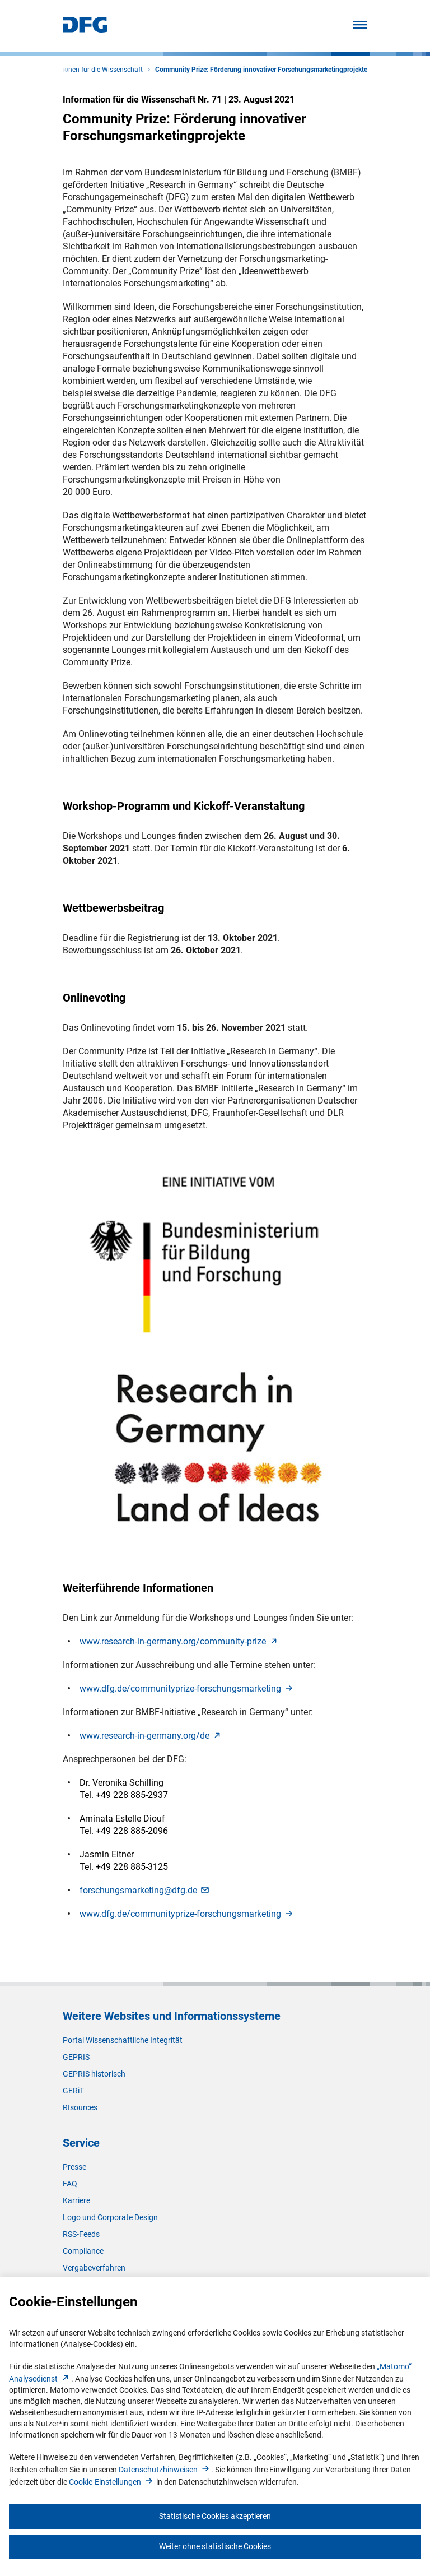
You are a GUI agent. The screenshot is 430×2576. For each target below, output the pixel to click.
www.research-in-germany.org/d (151, 1735)
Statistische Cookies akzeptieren (215, 2516)
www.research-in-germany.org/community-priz (179, 1641)
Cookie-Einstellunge (112, 2481)
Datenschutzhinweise (165, 2469)
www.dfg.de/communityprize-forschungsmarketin (187, 1688)
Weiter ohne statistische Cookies (215, 2546)
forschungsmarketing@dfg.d (145, 1890)
